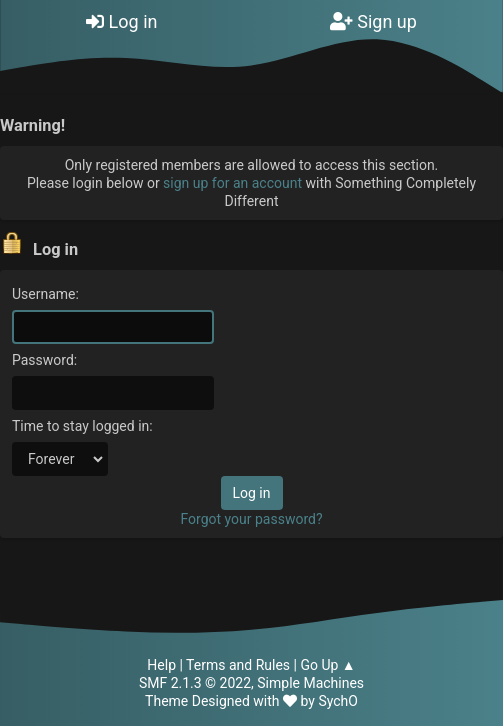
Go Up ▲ (327, 665)
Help (161, 665)
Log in (121, 21)
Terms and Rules (238, 665)
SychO (338, 701)
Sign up (373, 21)
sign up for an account (232, 183)
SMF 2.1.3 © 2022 (195, 683)
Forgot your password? (251, 519)
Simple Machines (310, 683)
